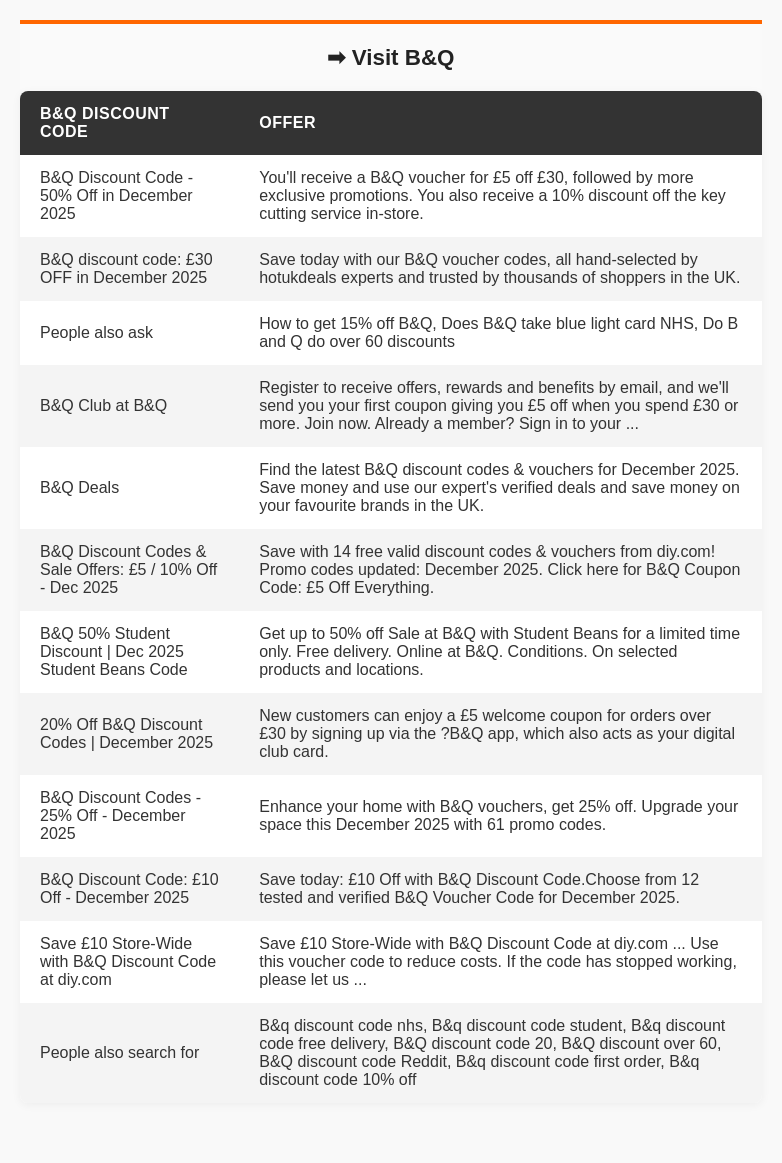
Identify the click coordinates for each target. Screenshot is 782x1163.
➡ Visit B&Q (390, 57)
